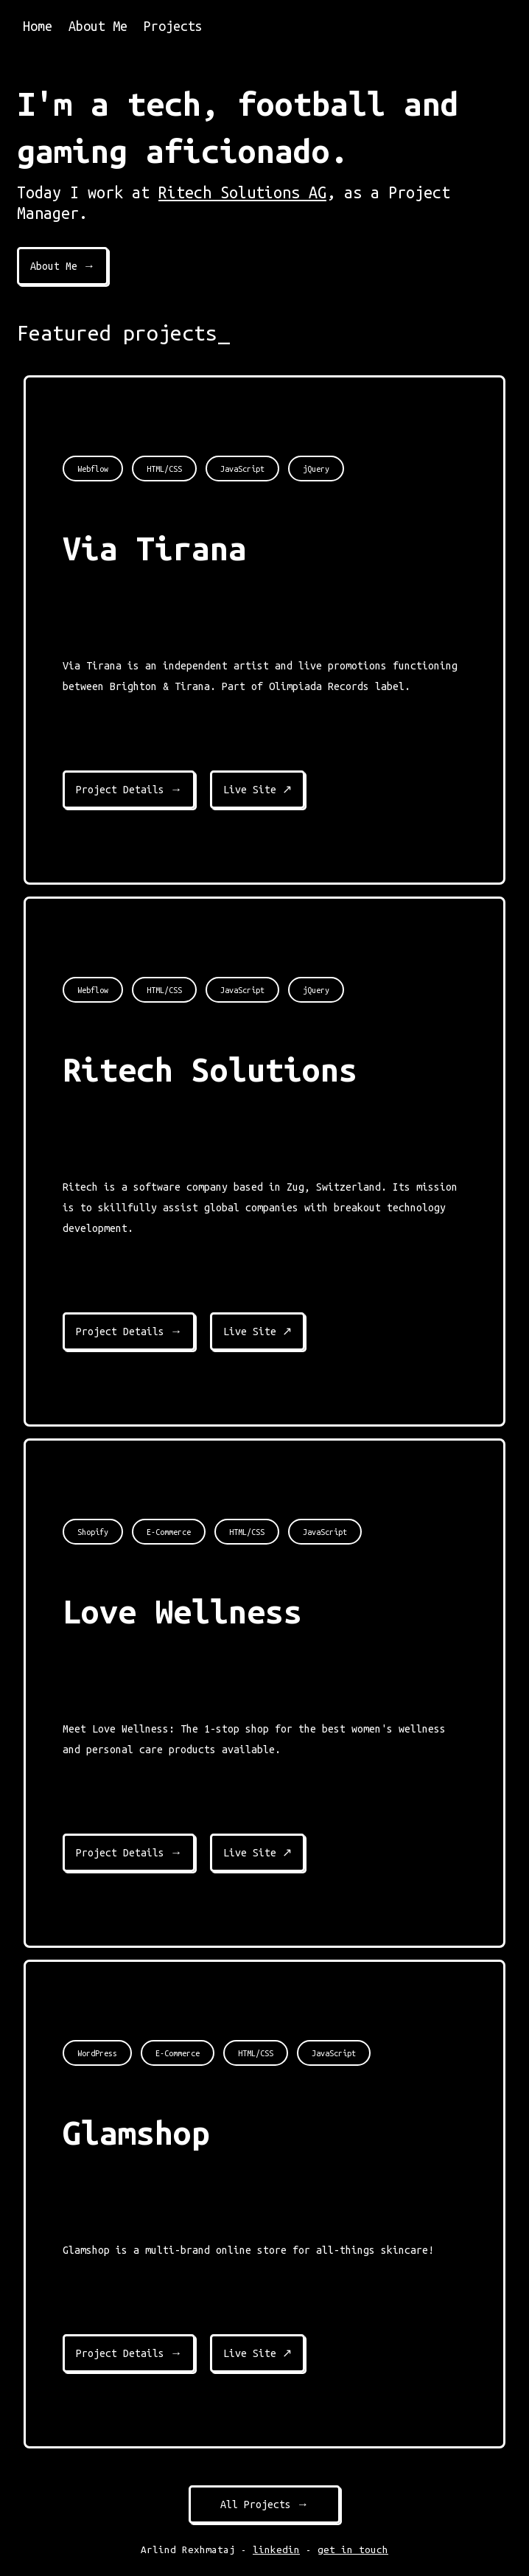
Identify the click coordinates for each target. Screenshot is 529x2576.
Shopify (92, 1532)
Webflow (92, 468)
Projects (173, 25)
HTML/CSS (164, 468)
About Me (98, 25)
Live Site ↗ (257, 790)
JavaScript (242, 468)
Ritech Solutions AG (242, 192)
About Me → (62, 266)
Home (37, 25)
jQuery (316, 468)
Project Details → (129, 790)
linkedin (276, 2549)
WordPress (97, 2053)
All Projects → (264, 2504)
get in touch (353, 2549)
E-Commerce (169, 1532)
